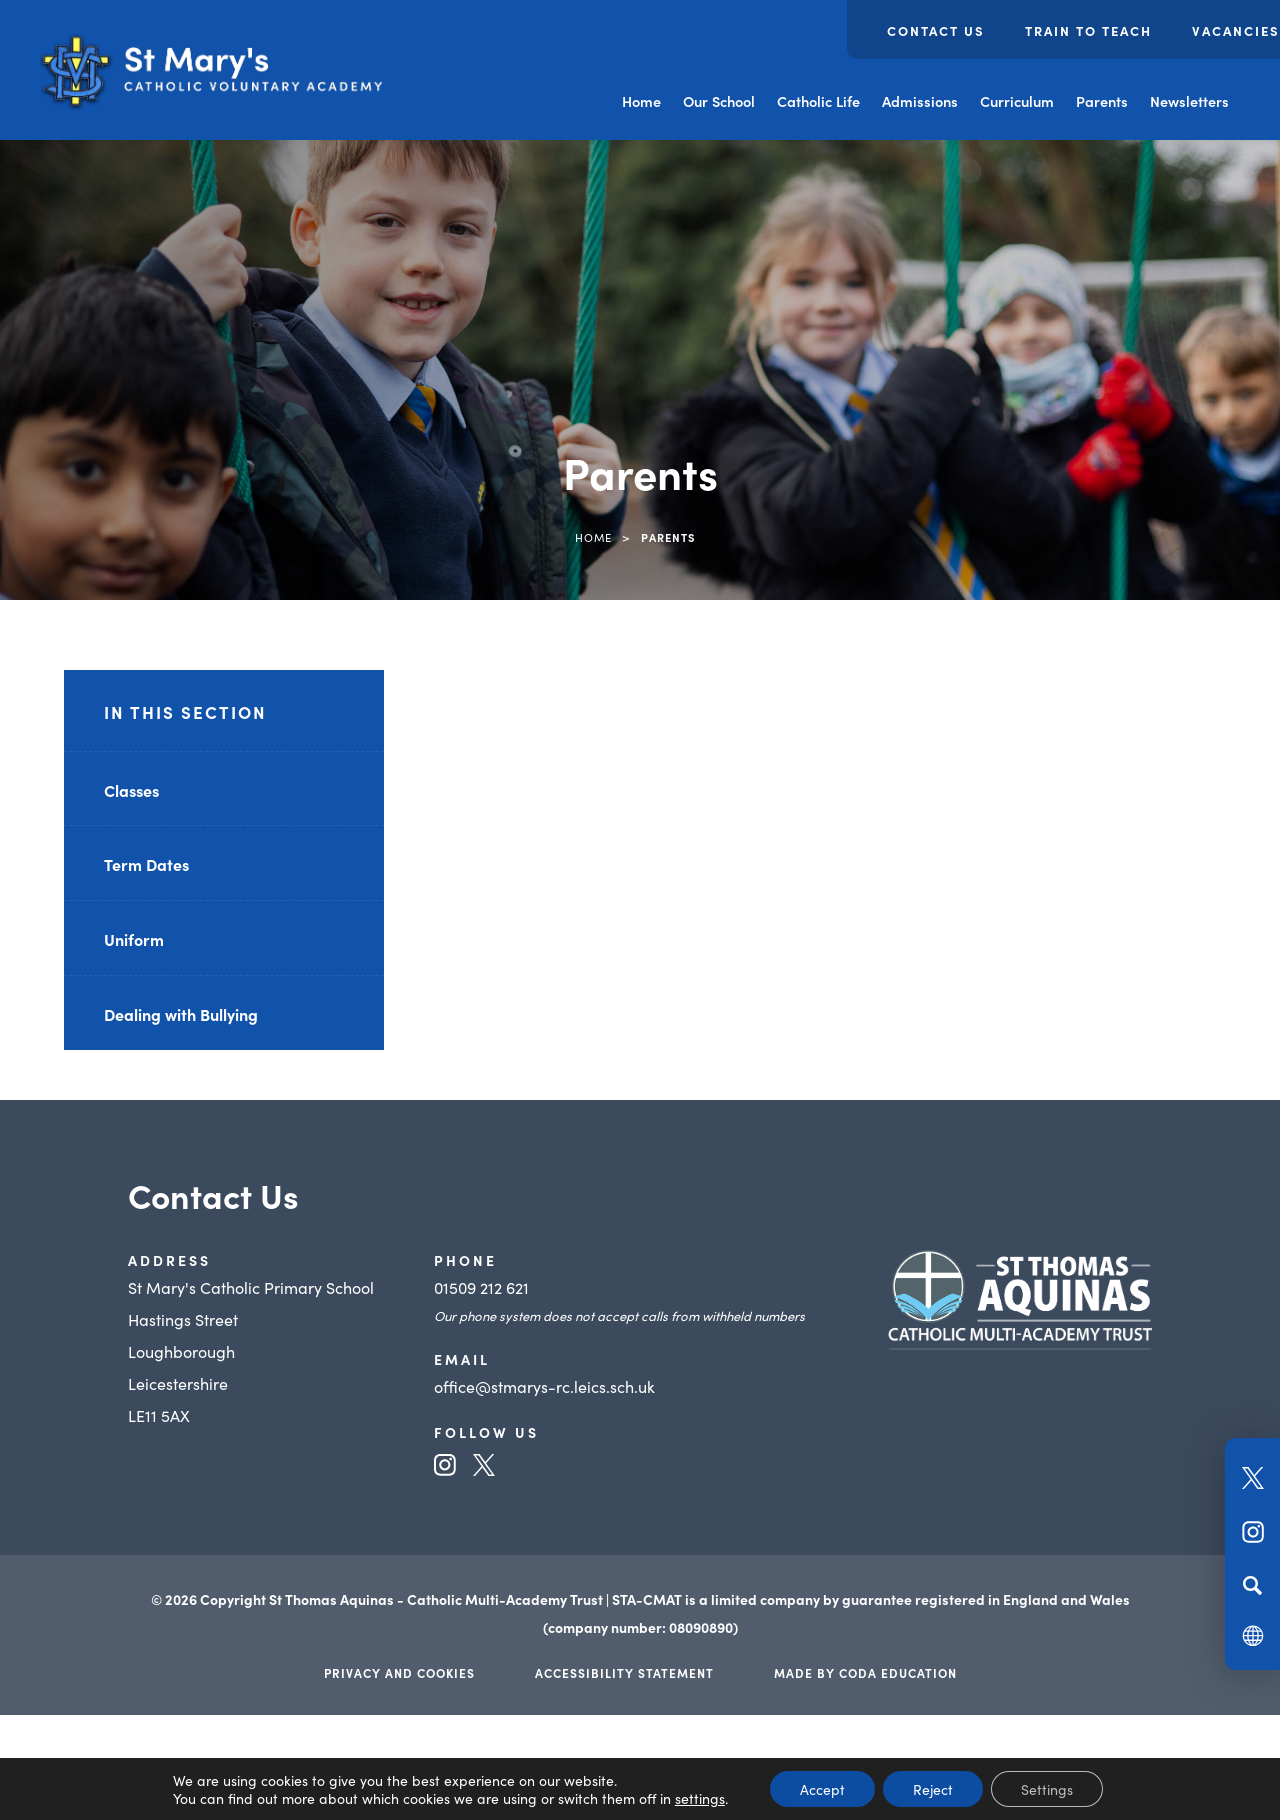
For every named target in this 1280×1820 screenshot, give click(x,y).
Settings (1047, 1789)
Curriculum (1017, 101)
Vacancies (1236, 30)
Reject (933, 1789)
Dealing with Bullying (181, 1014)
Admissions (920, 101)
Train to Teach (1088, 30)
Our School (719, 101)
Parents (1102, 101)
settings (700, 1798)
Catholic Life (818, 101)
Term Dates (146, 864)
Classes (131, 790)
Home (641, 101)
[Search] (1252, 1585)
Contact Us (936, 30)
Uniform (134, 939)
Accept (822, 1789)
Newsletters (1189, 101)
